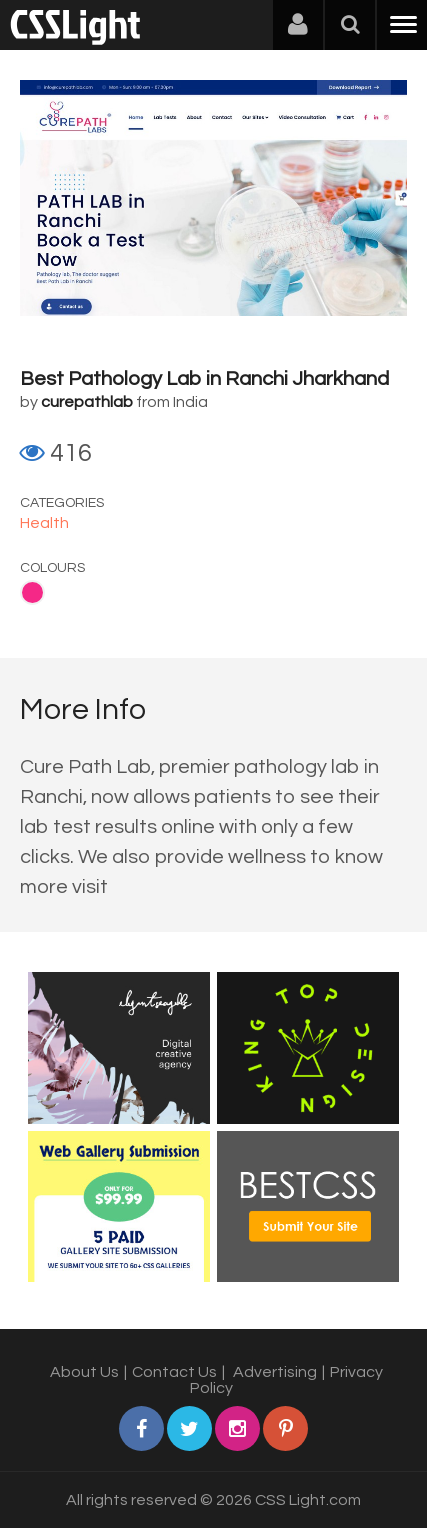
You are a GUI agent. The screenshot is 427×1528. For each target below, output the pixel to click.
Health (44, 523)
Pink (32, 592)
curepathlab (87, 402)
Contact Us (174, 1372)
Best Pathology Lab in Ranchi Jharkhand (204, 379)
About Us (84, 1372)
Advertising (275, 1372)
